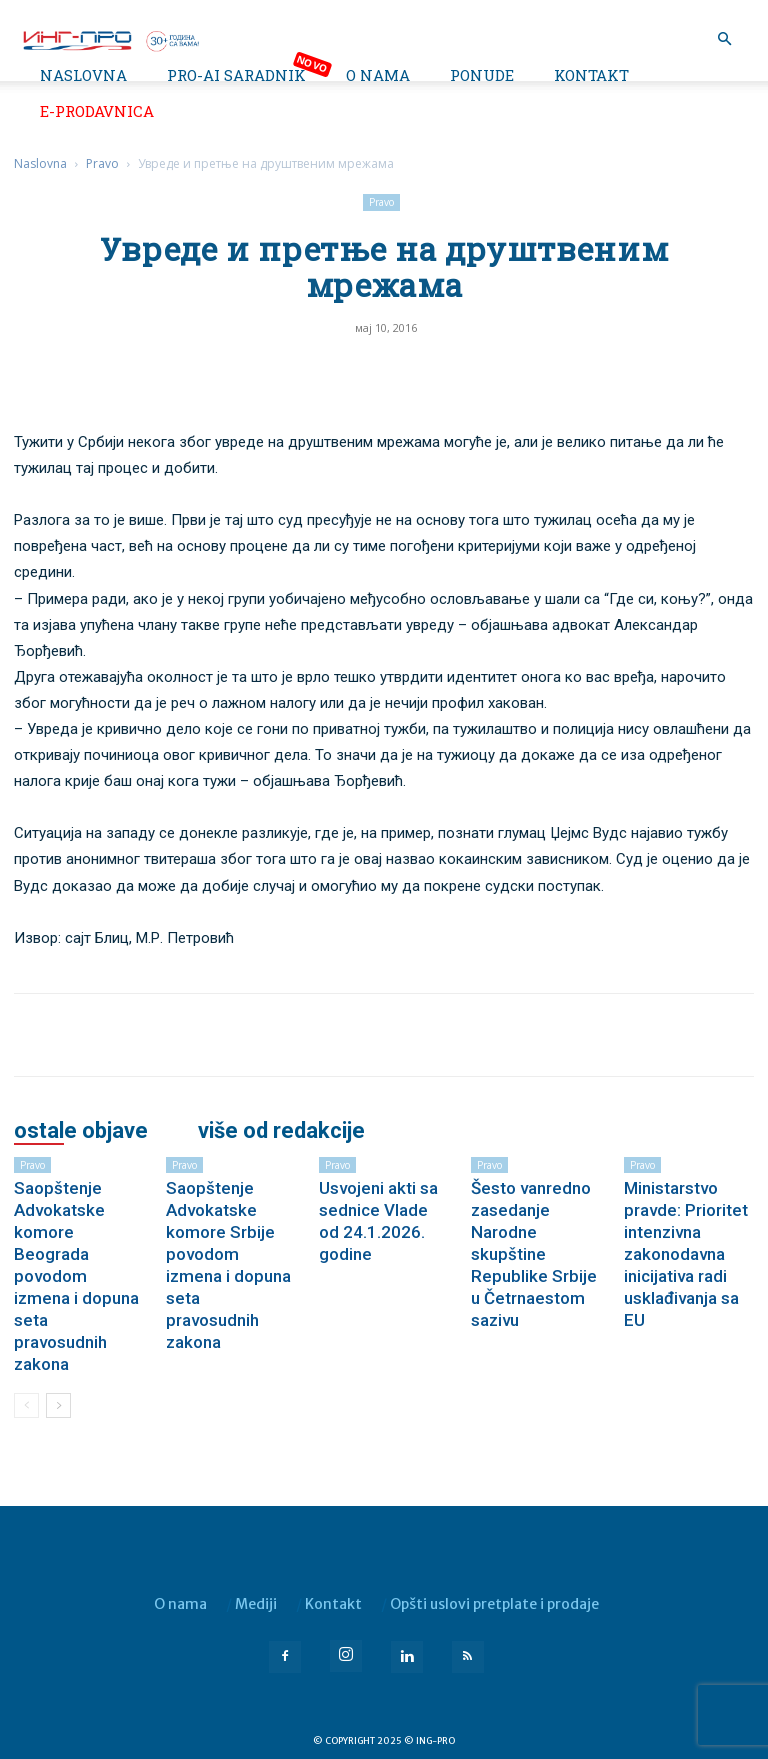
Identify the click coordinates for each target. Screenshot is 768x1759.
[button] (724, 39)
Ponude (482, 75)
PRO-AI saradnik (236, 75)
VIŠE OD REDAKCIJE (281, 1131)
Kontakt (591, 75)
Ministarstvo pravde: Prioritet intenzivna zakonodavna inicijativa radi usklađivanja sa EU (686, 1254)
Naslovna (83, 75)
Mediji (256, 1604)
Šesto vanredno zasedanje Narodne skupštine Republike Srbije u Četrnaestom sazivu (534, 1254)
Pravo (102, 163)
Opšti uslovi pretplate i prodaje (494, 1604)
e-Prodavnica (97, 111)
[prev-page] (26, 1405)
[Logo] (110, 39)
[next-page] (58, 1405)
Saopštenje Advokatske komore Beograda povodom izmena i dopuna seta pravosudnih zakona (76, 1276)
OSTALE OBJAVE (81, 1131)
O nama (378, 75)
